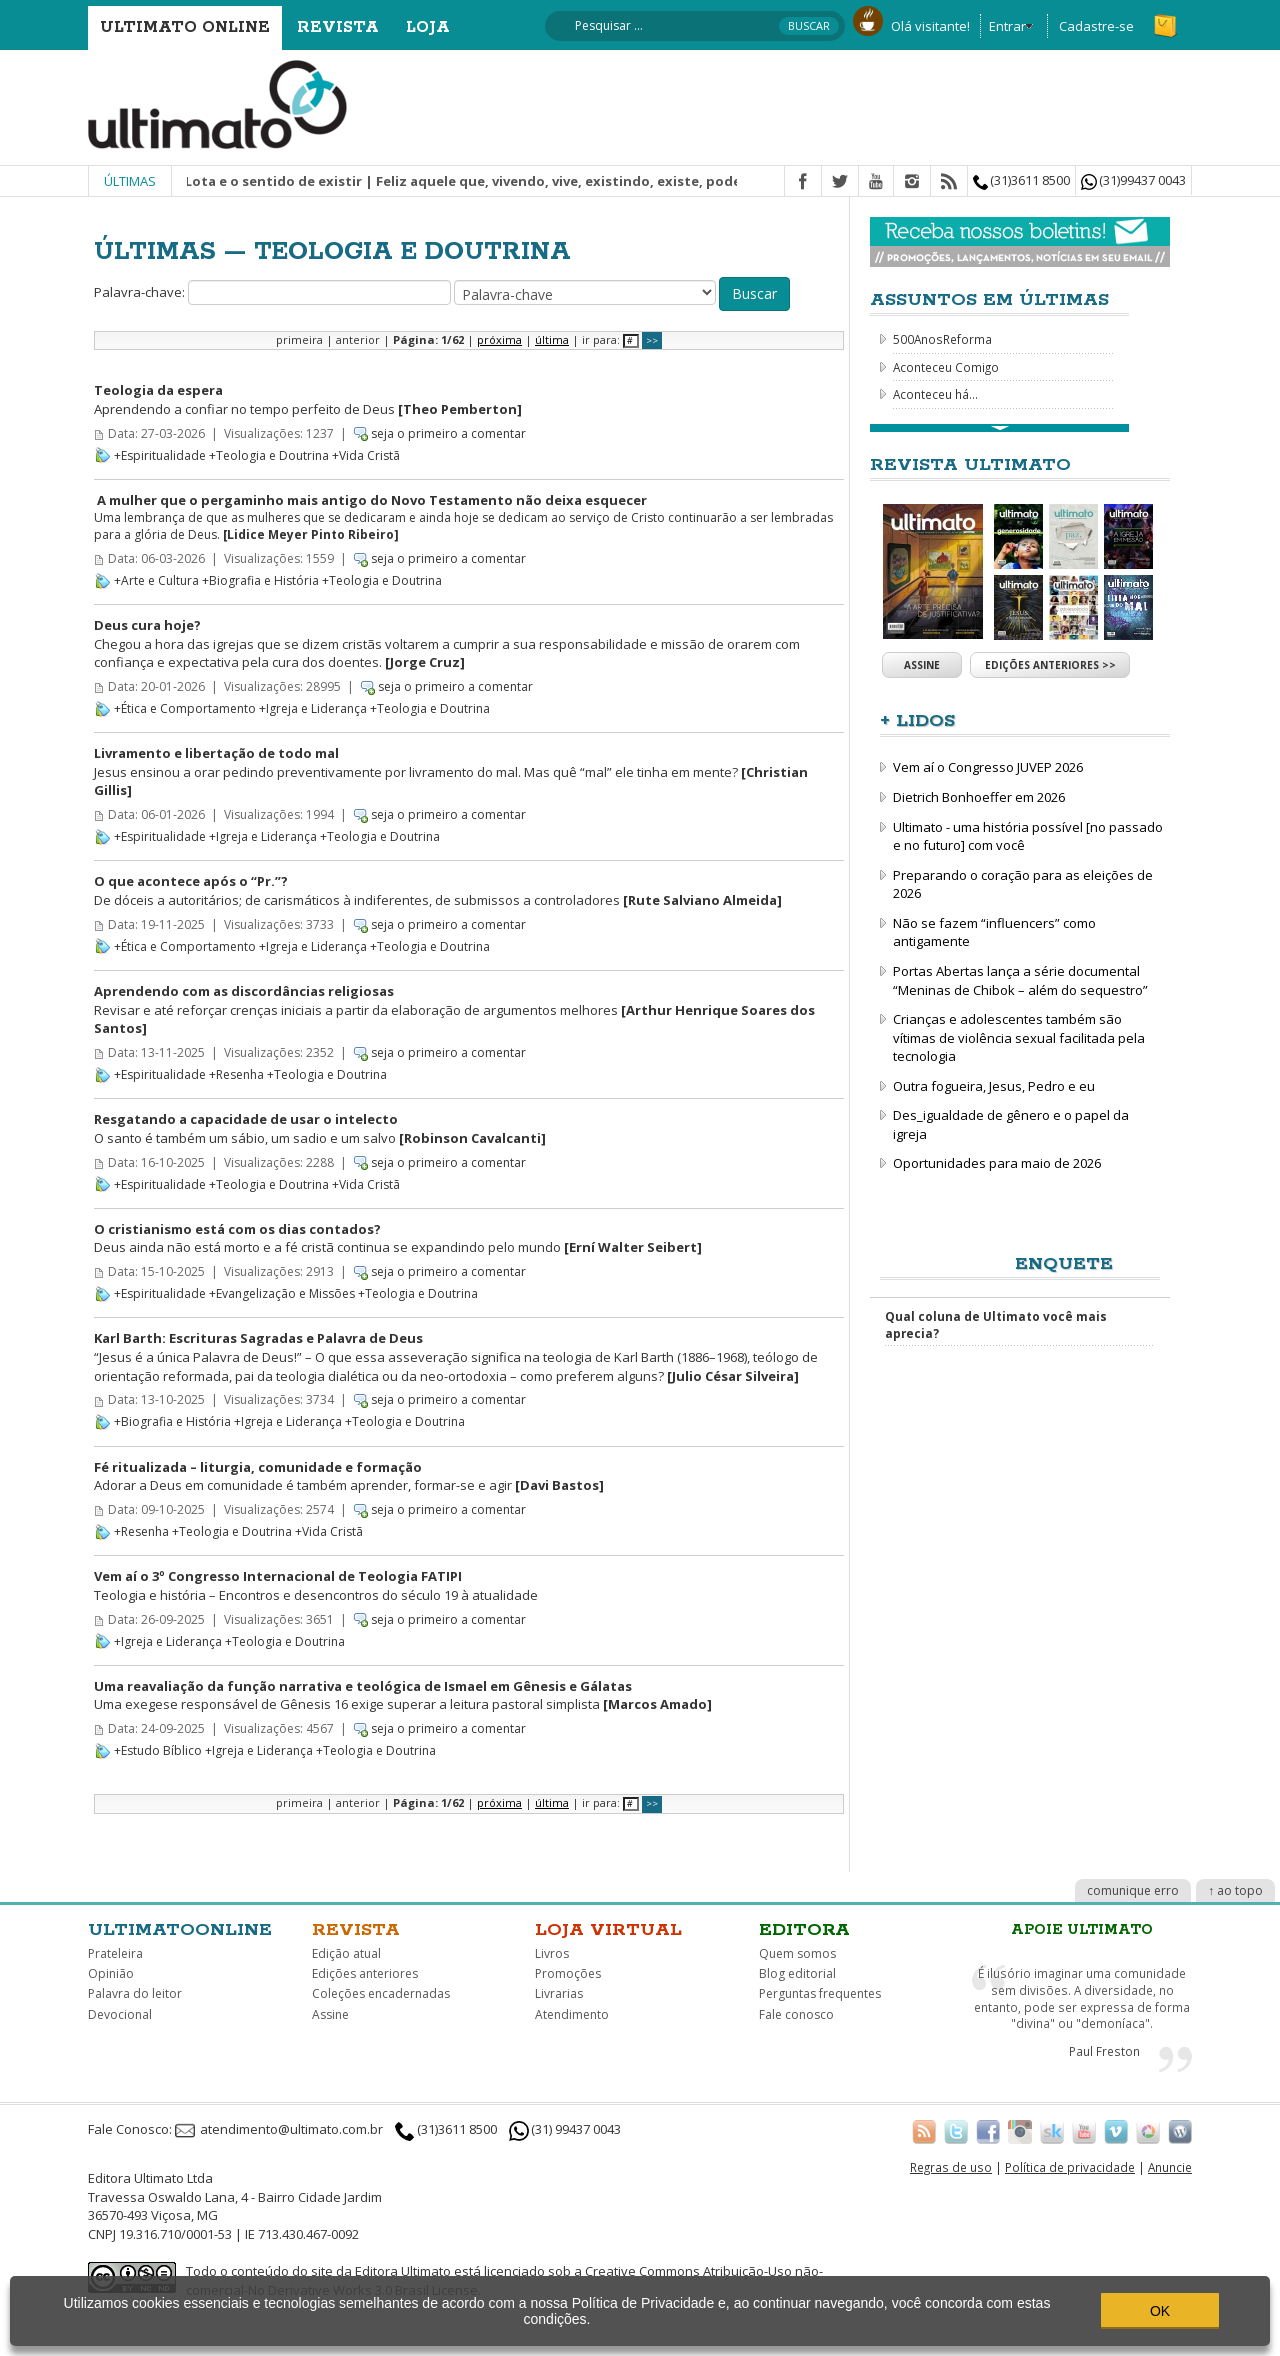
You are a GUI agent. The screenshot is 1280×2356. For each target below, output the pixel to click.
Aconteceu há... (935, 394)
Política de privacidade (1070, 2167)
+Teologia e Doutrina (269, 455)
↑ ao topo (1235, 1890)
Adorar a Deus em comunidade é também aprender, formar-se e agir (349, 1476)
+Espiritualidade (160, 455)
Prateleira (115, 1953)
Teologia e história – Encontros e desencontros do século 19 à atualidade (316, 1585)
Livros (552, 1953)
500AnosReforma (942, 339)
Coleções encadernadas (381, 1993)
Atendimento (572, 2014)
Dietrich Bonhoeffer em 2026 (979, 797)
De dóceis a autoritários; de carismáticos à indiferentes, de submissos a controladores (438, 890)
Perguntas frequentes (820, 1993)
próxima (499, 339)
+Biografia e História (260, 580)
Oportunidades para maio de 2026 (997, 1163)
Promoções (568, 1973)
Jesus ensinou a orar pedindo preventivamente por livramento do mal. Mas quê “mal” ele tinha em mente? (451, 771)
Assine (922, 665)
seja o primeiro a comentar (448, 433)
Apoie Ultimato (1082, 1930)
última (552, 339)
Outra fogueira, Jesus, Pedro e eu (994, 1086)
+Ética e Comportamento (185, 708)
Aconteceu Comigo (946, 367)
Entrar (1007, 26)
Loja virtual (608, 1930)
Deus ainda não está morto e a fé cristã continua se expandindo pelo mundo (398, 1238)
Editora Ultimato (403, 2271)
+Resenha (236, 1074)
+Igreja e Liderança (313, 708)
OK (1160, 2311)
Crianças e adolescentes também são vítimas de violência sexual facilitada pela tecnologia (1019, 1037)
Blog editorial (797, 1973)
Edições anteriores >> (1050, 665)
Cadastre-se (1096, 26)
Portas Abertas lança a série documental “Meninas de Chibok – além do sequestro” (1020, 980)
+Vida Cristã (366, 455)
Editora (804, 1930)
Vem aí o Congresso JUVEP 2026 (988, 767)
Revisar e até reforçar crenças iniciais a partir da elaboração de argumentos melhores (454, 1009)
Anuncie (1170, 2167)
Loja (428, 27)
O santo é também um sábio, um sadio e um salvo (320, 1128)
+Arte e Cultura (156, 580)
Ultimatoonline (180, 1930)
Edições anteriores (365, 1973)
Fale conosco (796, 2014)
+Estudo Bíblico (158, 1750)
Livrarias (559, 1993)
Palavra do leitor (135, 1993)
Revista (338, 27)
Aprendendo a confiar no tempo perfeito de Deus (308, 399)
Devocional (120, 2014)
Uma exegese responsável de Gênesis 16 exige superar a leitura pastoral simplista (403, 1695)
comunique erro (1133, 1890)
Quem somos (797, 1953)
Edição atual (346, 1953)
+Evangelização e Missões (282, 1293)
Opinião (111, 1973)
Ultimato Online (185, 27)
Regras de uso (951, 2167)
